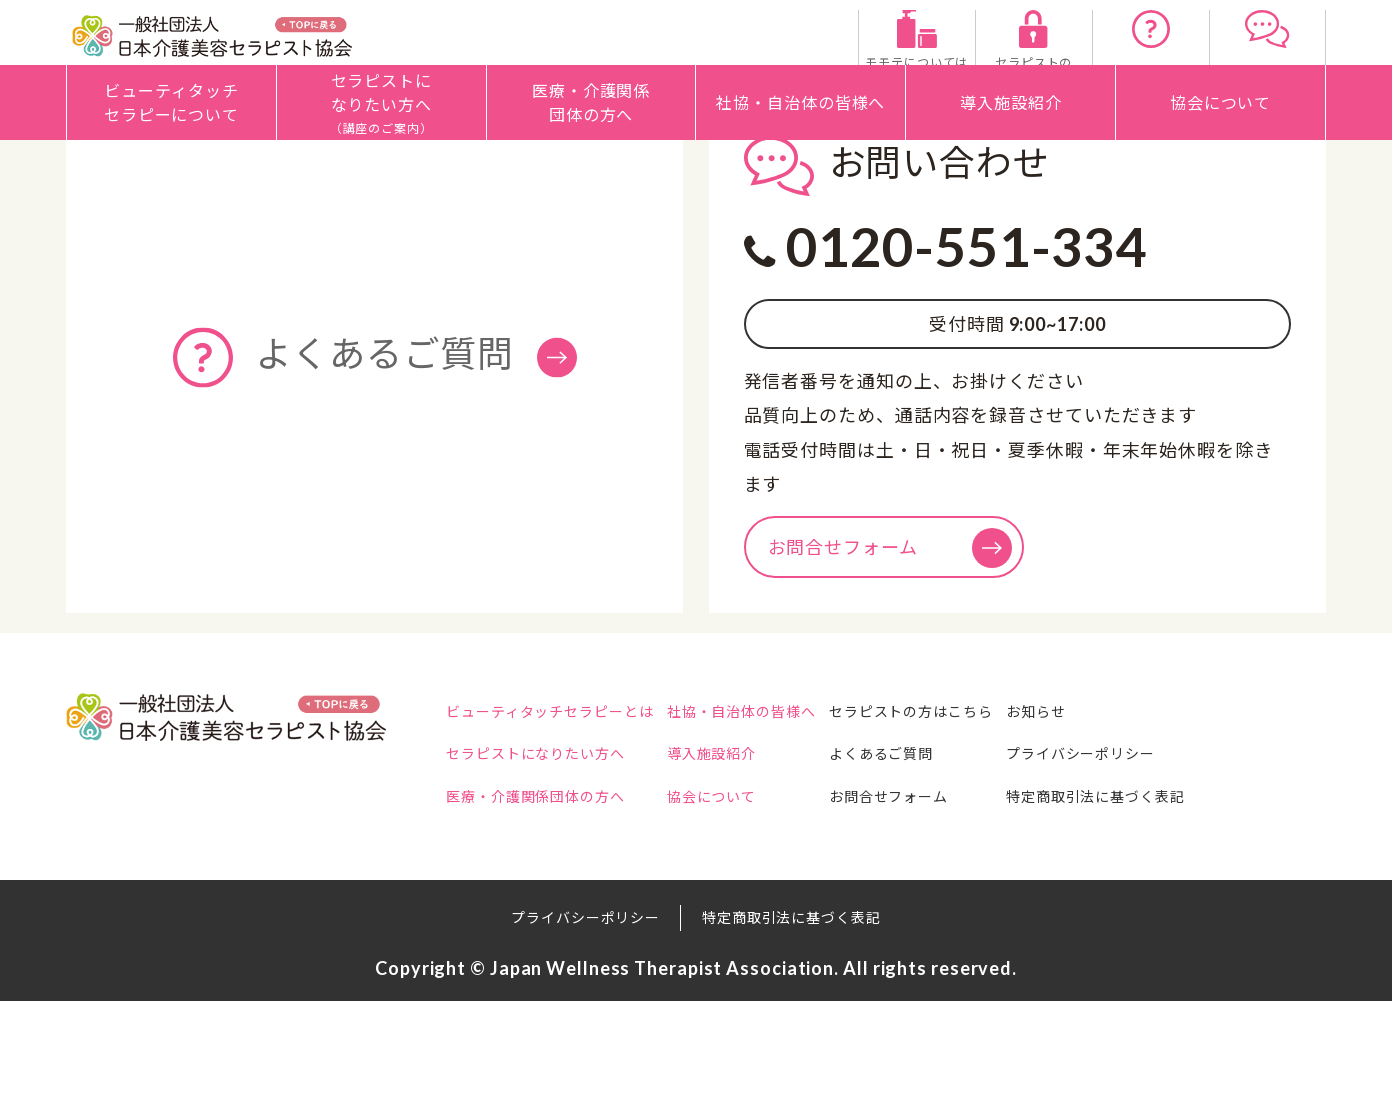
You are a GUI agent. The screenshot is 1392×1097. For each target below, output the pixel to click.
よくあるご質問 (942, 850)
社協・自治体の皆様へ (772, 808)
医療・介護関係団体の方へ (535, 892)
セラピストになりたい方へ (535, 850)
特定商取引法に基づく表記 (1187, 892)
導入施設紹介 (742, 850)
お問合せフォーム (890, 644)
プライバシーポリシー (1172, 850)
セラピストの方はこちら (972, 808)
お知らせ (1128, 808)
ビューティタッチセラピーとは (550, 808)
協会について (742, 892)
